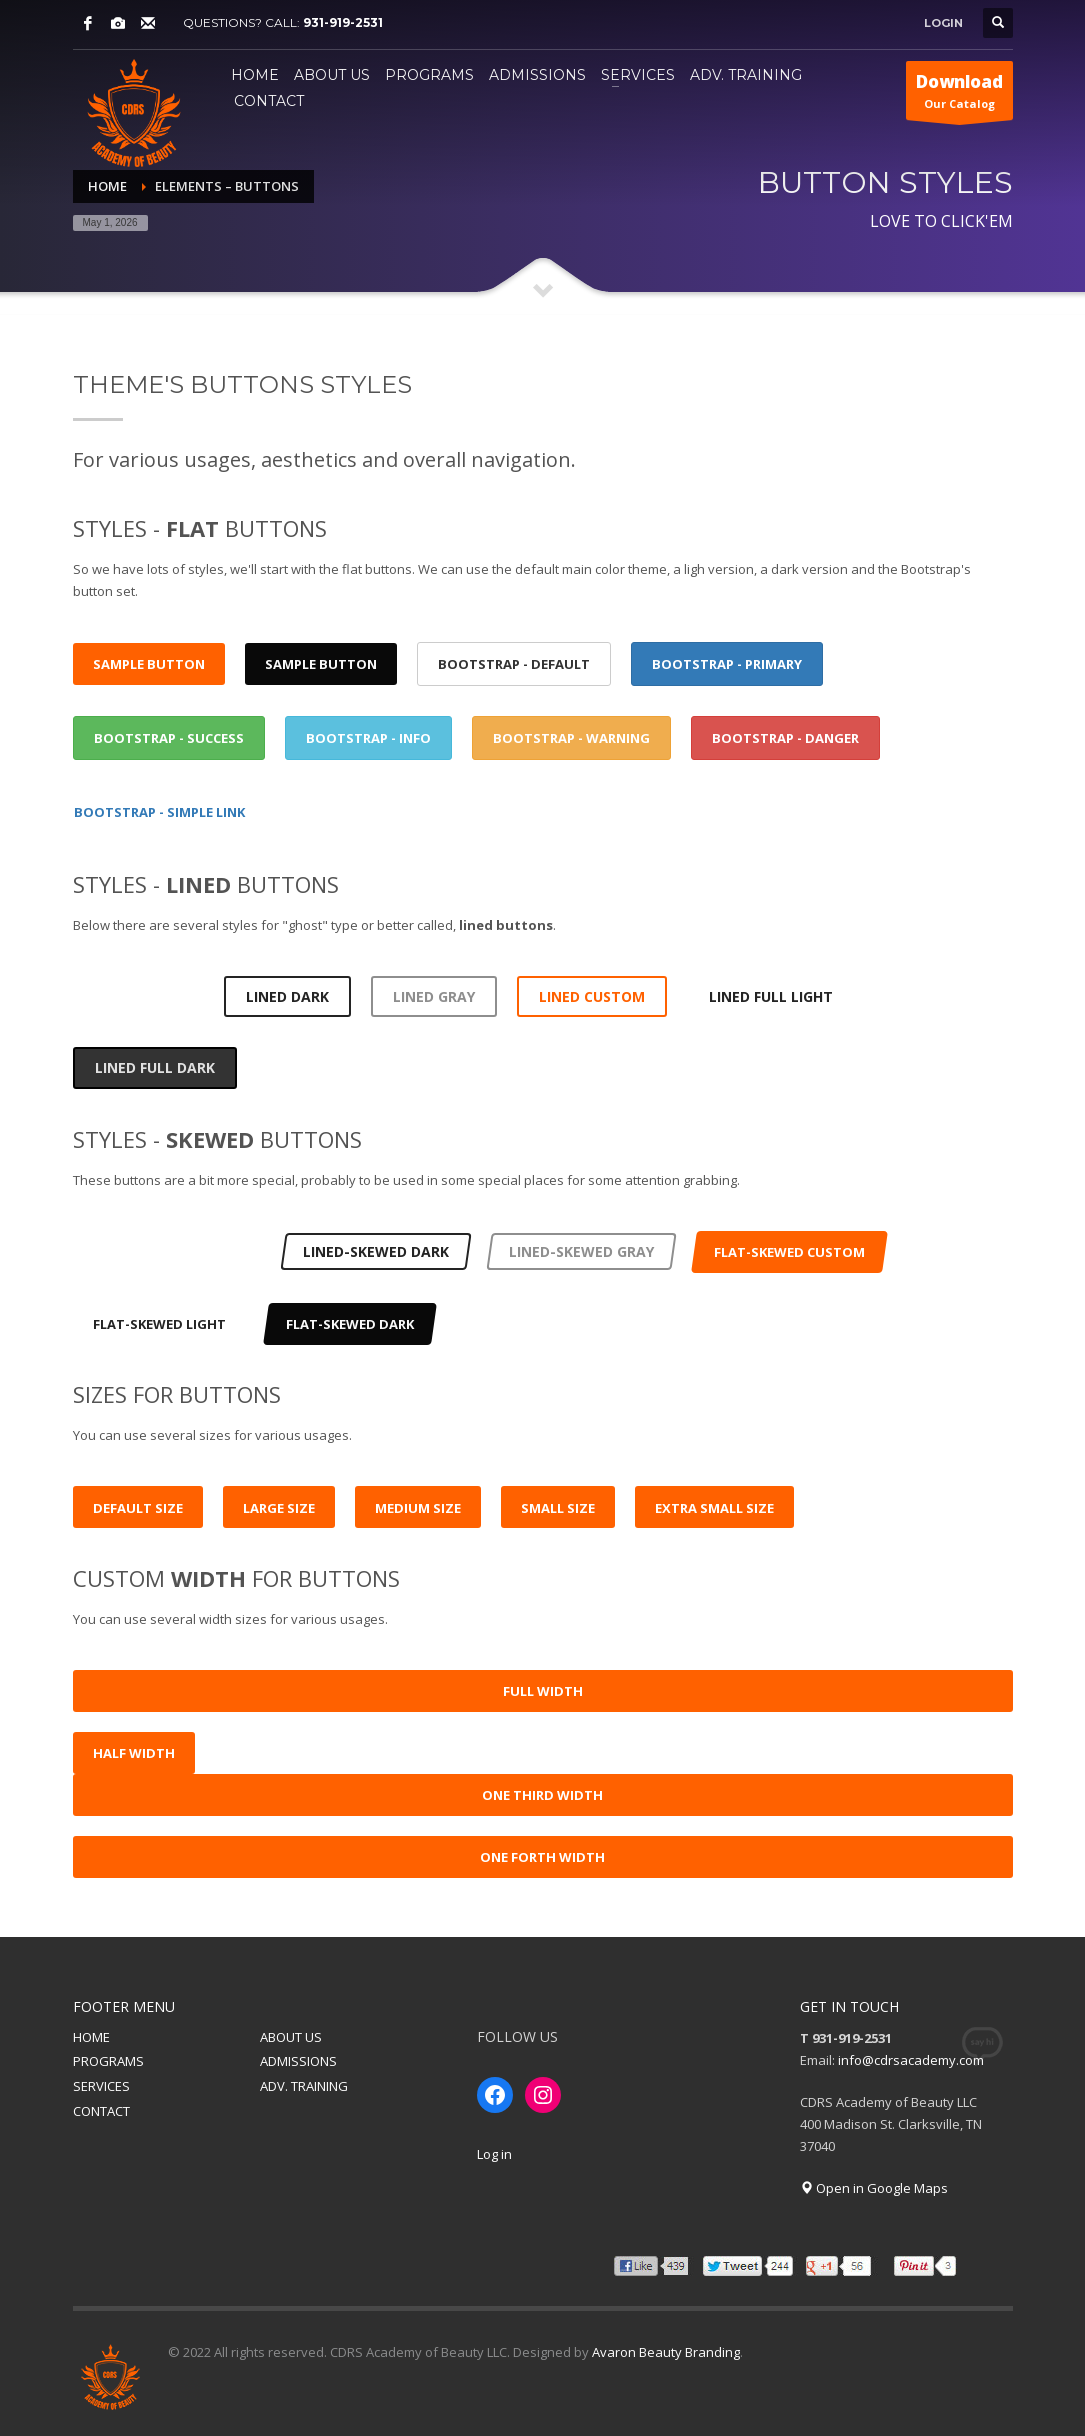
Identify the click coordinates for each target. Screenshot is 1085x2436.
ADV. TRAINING (304, 2086)
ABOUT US (291, 2037)
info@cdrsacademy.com (911, 2060)
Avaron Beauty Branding (666, 2352)
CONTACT (101, 2111)
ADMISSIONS (298, 2061)
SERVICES (101, 2086)
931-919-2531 (343, 22)
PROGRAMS (108, 2061)
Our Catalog (959, 95)
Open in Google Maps (874, 2188)
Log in (494, 2154)
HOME (91, 2037)
